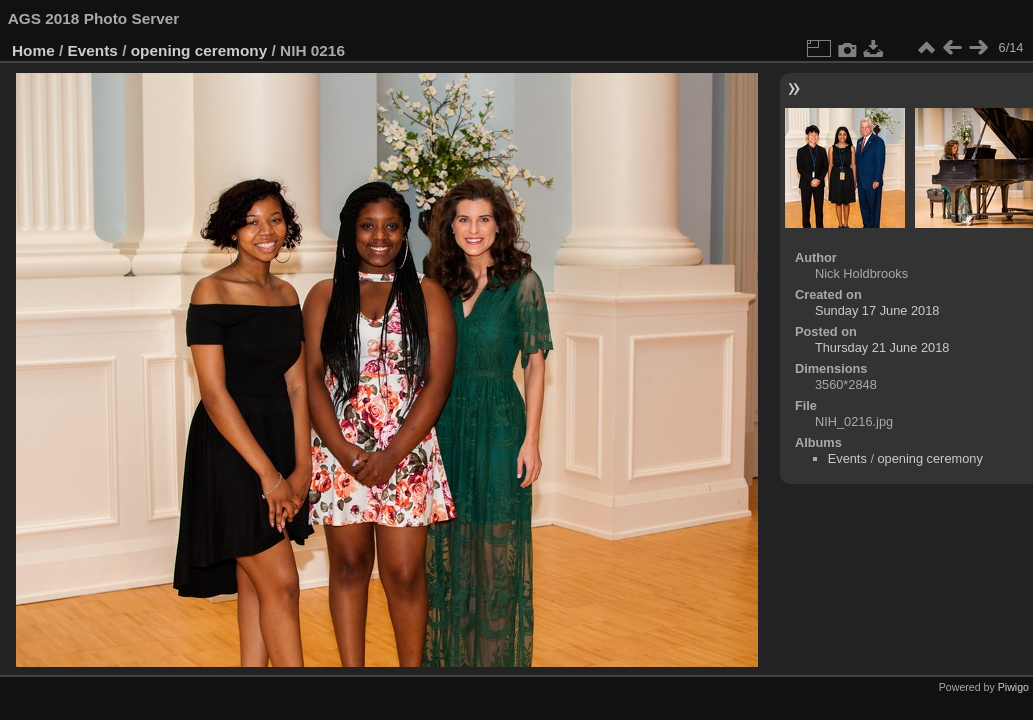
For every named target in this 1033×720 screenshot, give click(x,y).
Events (93, 50)
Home (33, 50)
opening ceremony (199, 50)
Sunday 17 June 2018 (877, 310)
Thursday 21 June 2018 (882, 347)
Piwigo (1013, 687)
